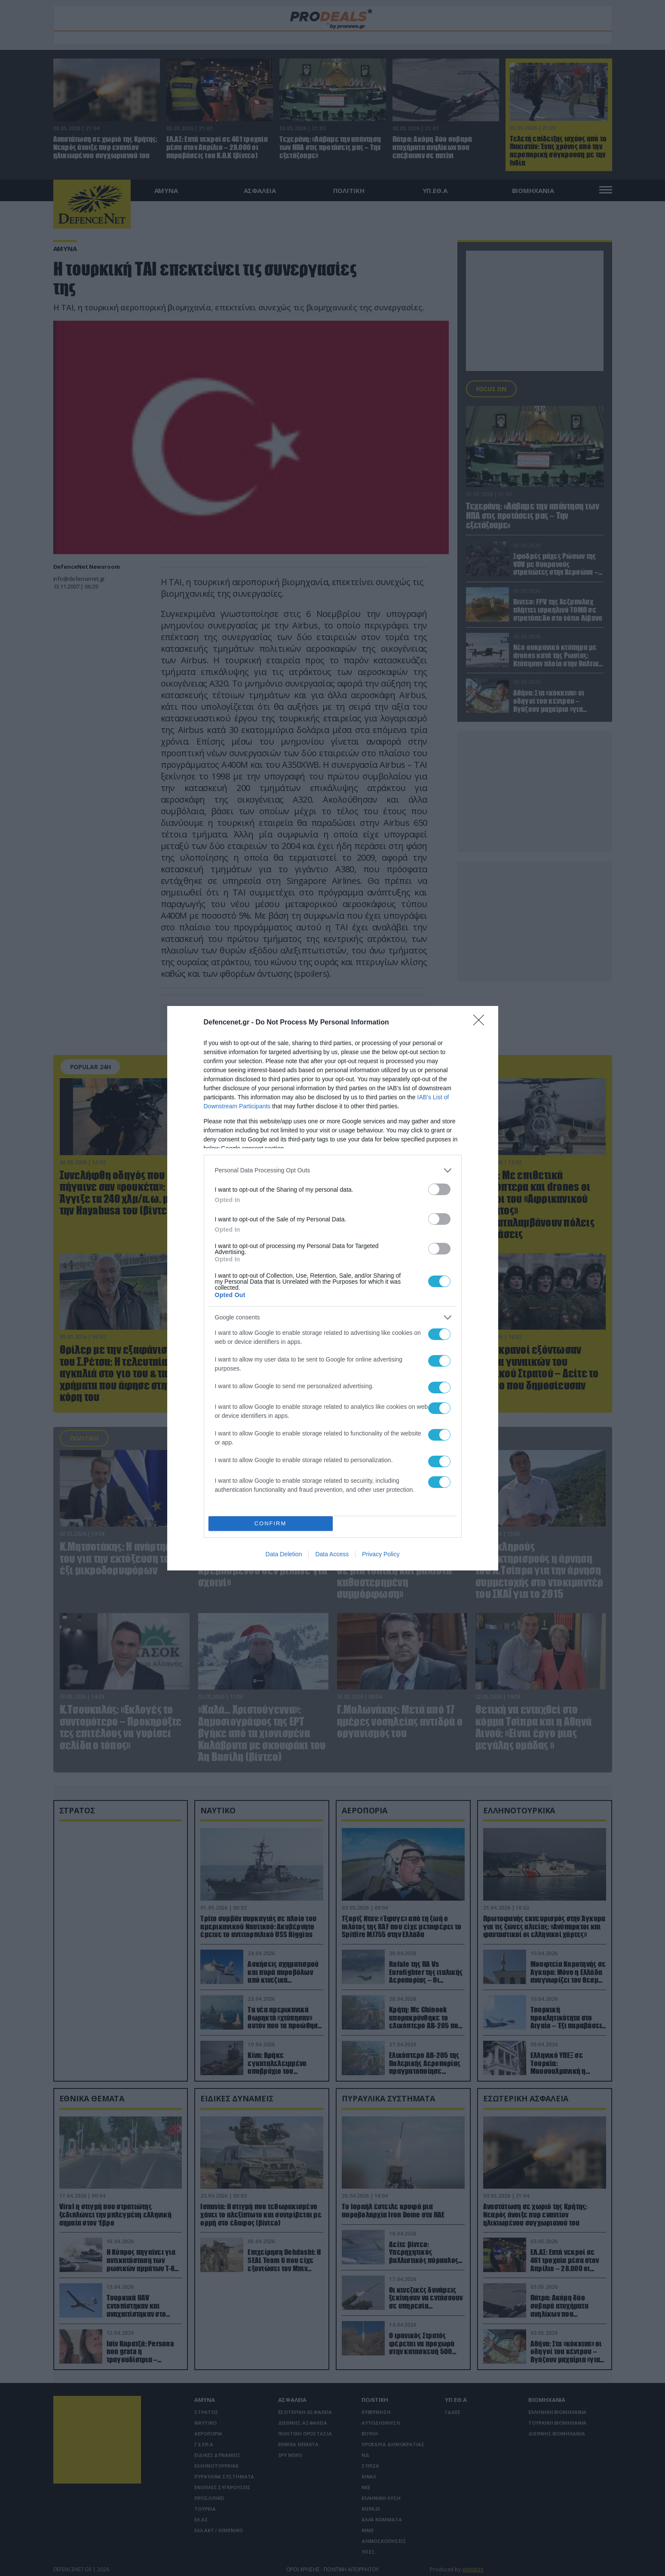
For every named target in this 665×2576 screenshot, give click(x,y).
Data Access (332, 1554)
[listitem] (332, 1170)
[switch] (439, 1189)
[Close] (481, 1023)
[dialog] (332, 1288)
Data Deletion (284, 1554)
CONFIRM (270, 1523)
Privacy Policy (380, 1554)
